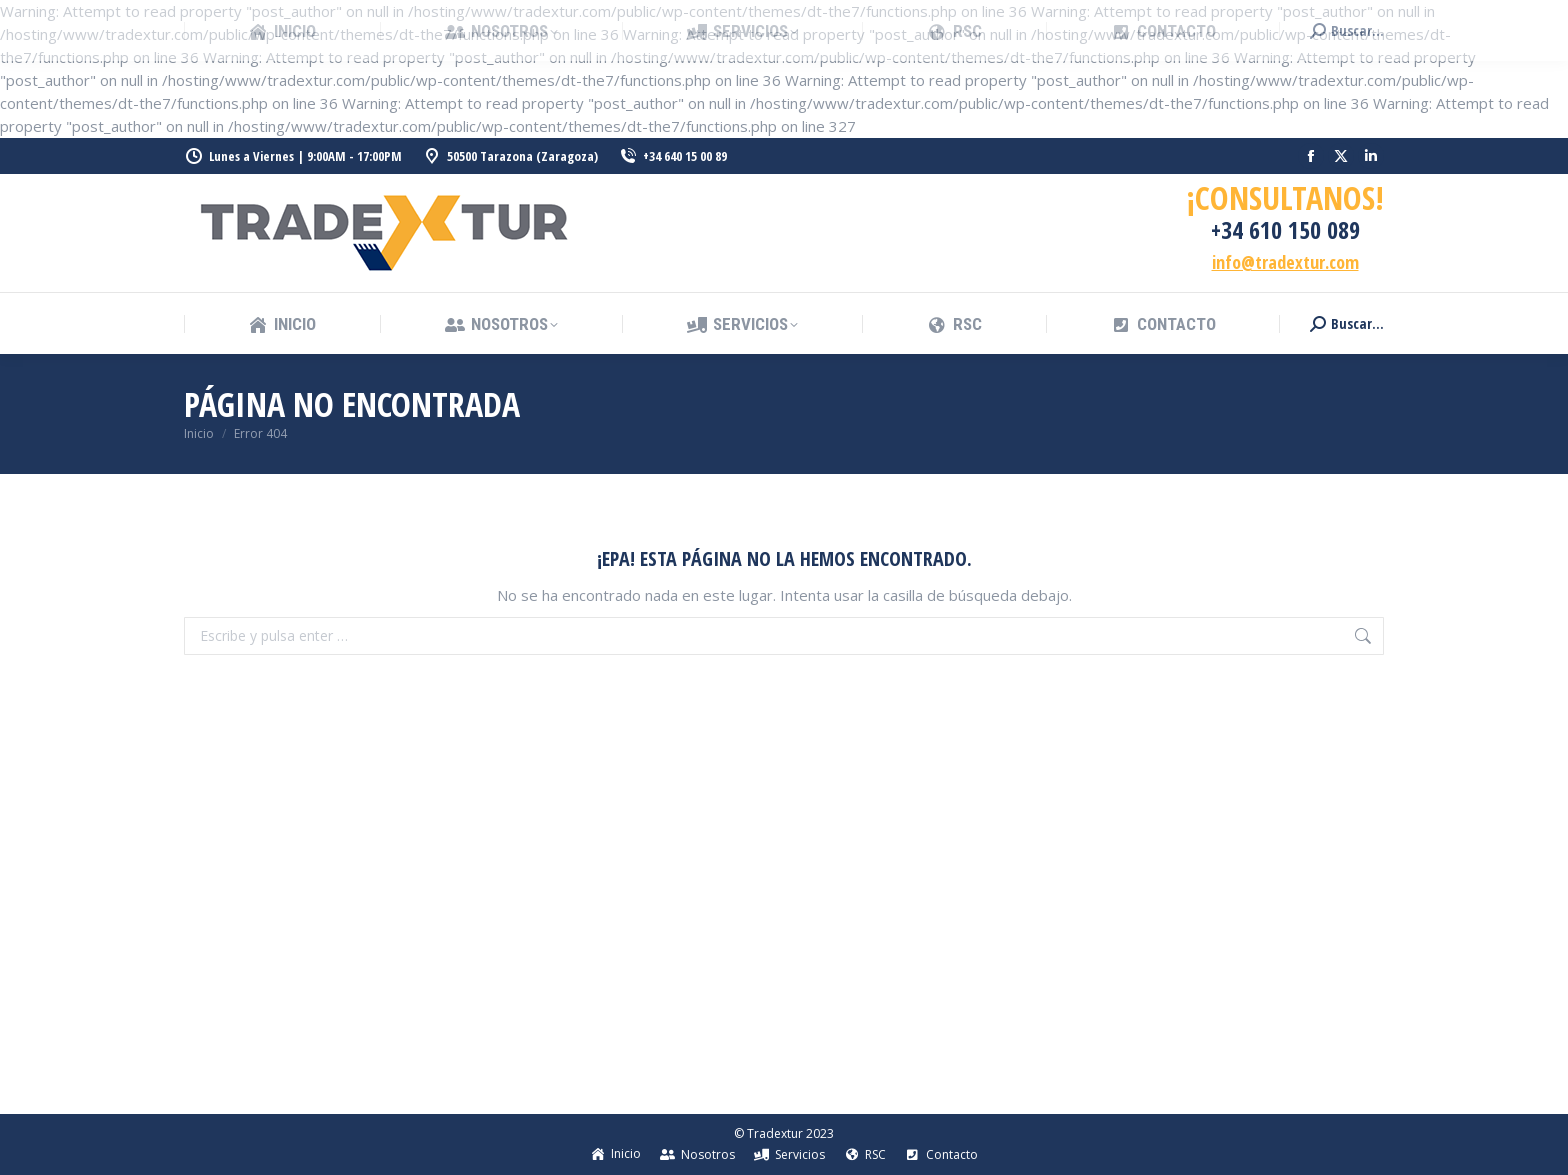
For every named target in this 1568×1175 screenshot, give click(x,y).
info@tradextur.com (1285, 262)
